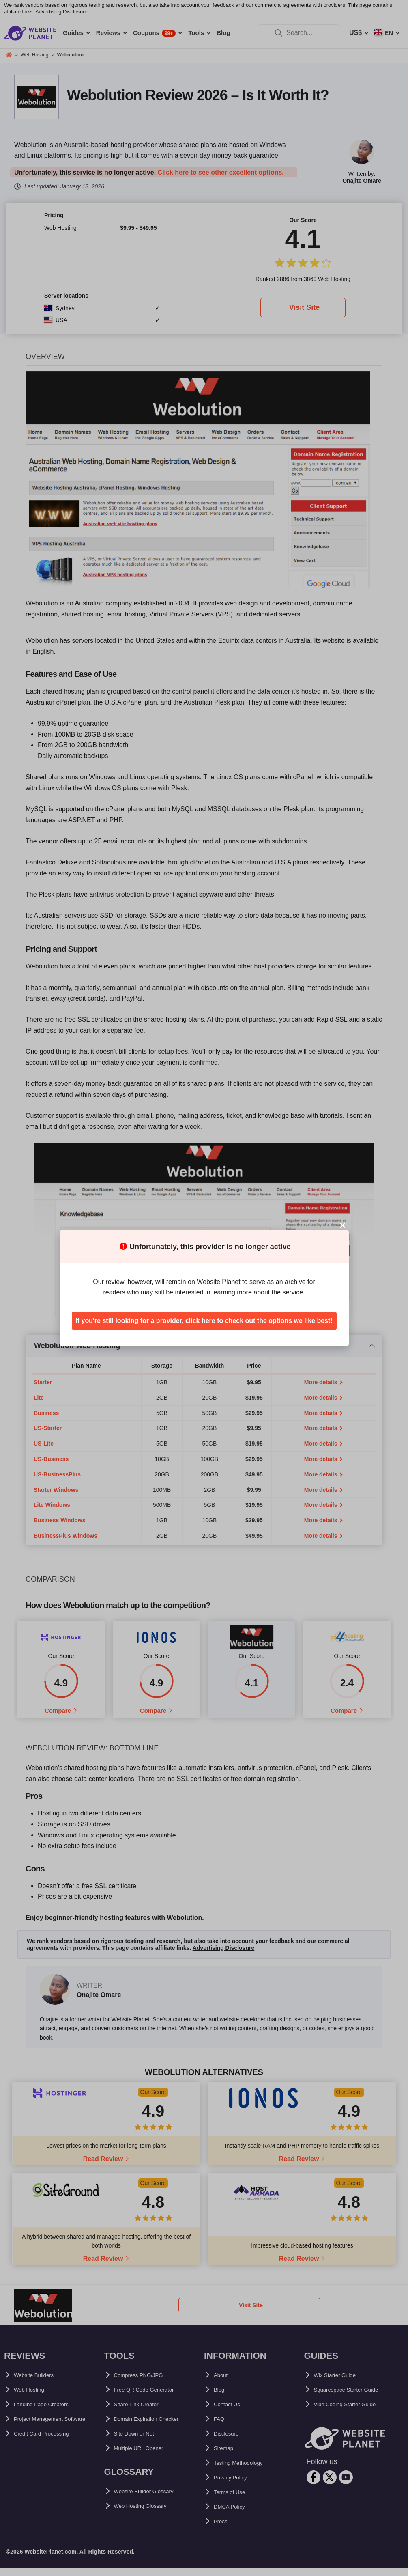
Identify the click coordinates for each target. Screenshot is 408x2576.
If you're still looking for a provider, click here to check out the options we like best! (203, 1320)
